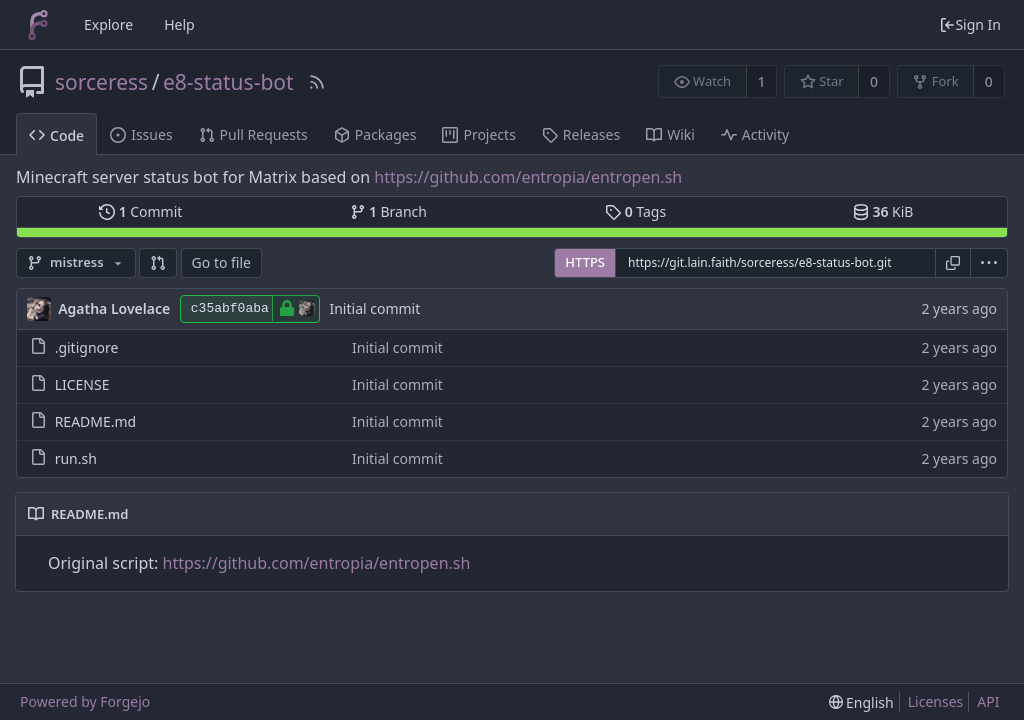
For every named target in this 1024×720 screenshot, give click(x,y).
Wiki (670, 134)
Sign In (970, 24)
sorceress (101, 82)
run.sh (76, 458)
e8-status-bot (228, 82)
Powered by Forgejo (85, 701)
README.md (96, 421)
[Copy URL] (953, 263)
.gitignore (87, 347)
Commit (140, 211)
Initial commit (374, 308)
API (988, 701)
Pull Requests (253, 134)
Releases (581, 134)
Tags (635, 211)
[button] (158, 263)
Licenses (936, 701)
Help (179, 24)
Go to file (221, 262)
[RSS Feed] (317, 82)
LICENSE (82, 384)
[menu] (989, 263)
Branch (389, 211)
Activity (755, 134)
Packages (375, 134)
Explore (108, 24)
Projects (478, 134)
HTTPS (585, 262)
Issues (141, 134)
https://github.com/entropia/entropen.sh (528, 177)
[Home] (38, 25)
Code (56, 135)
